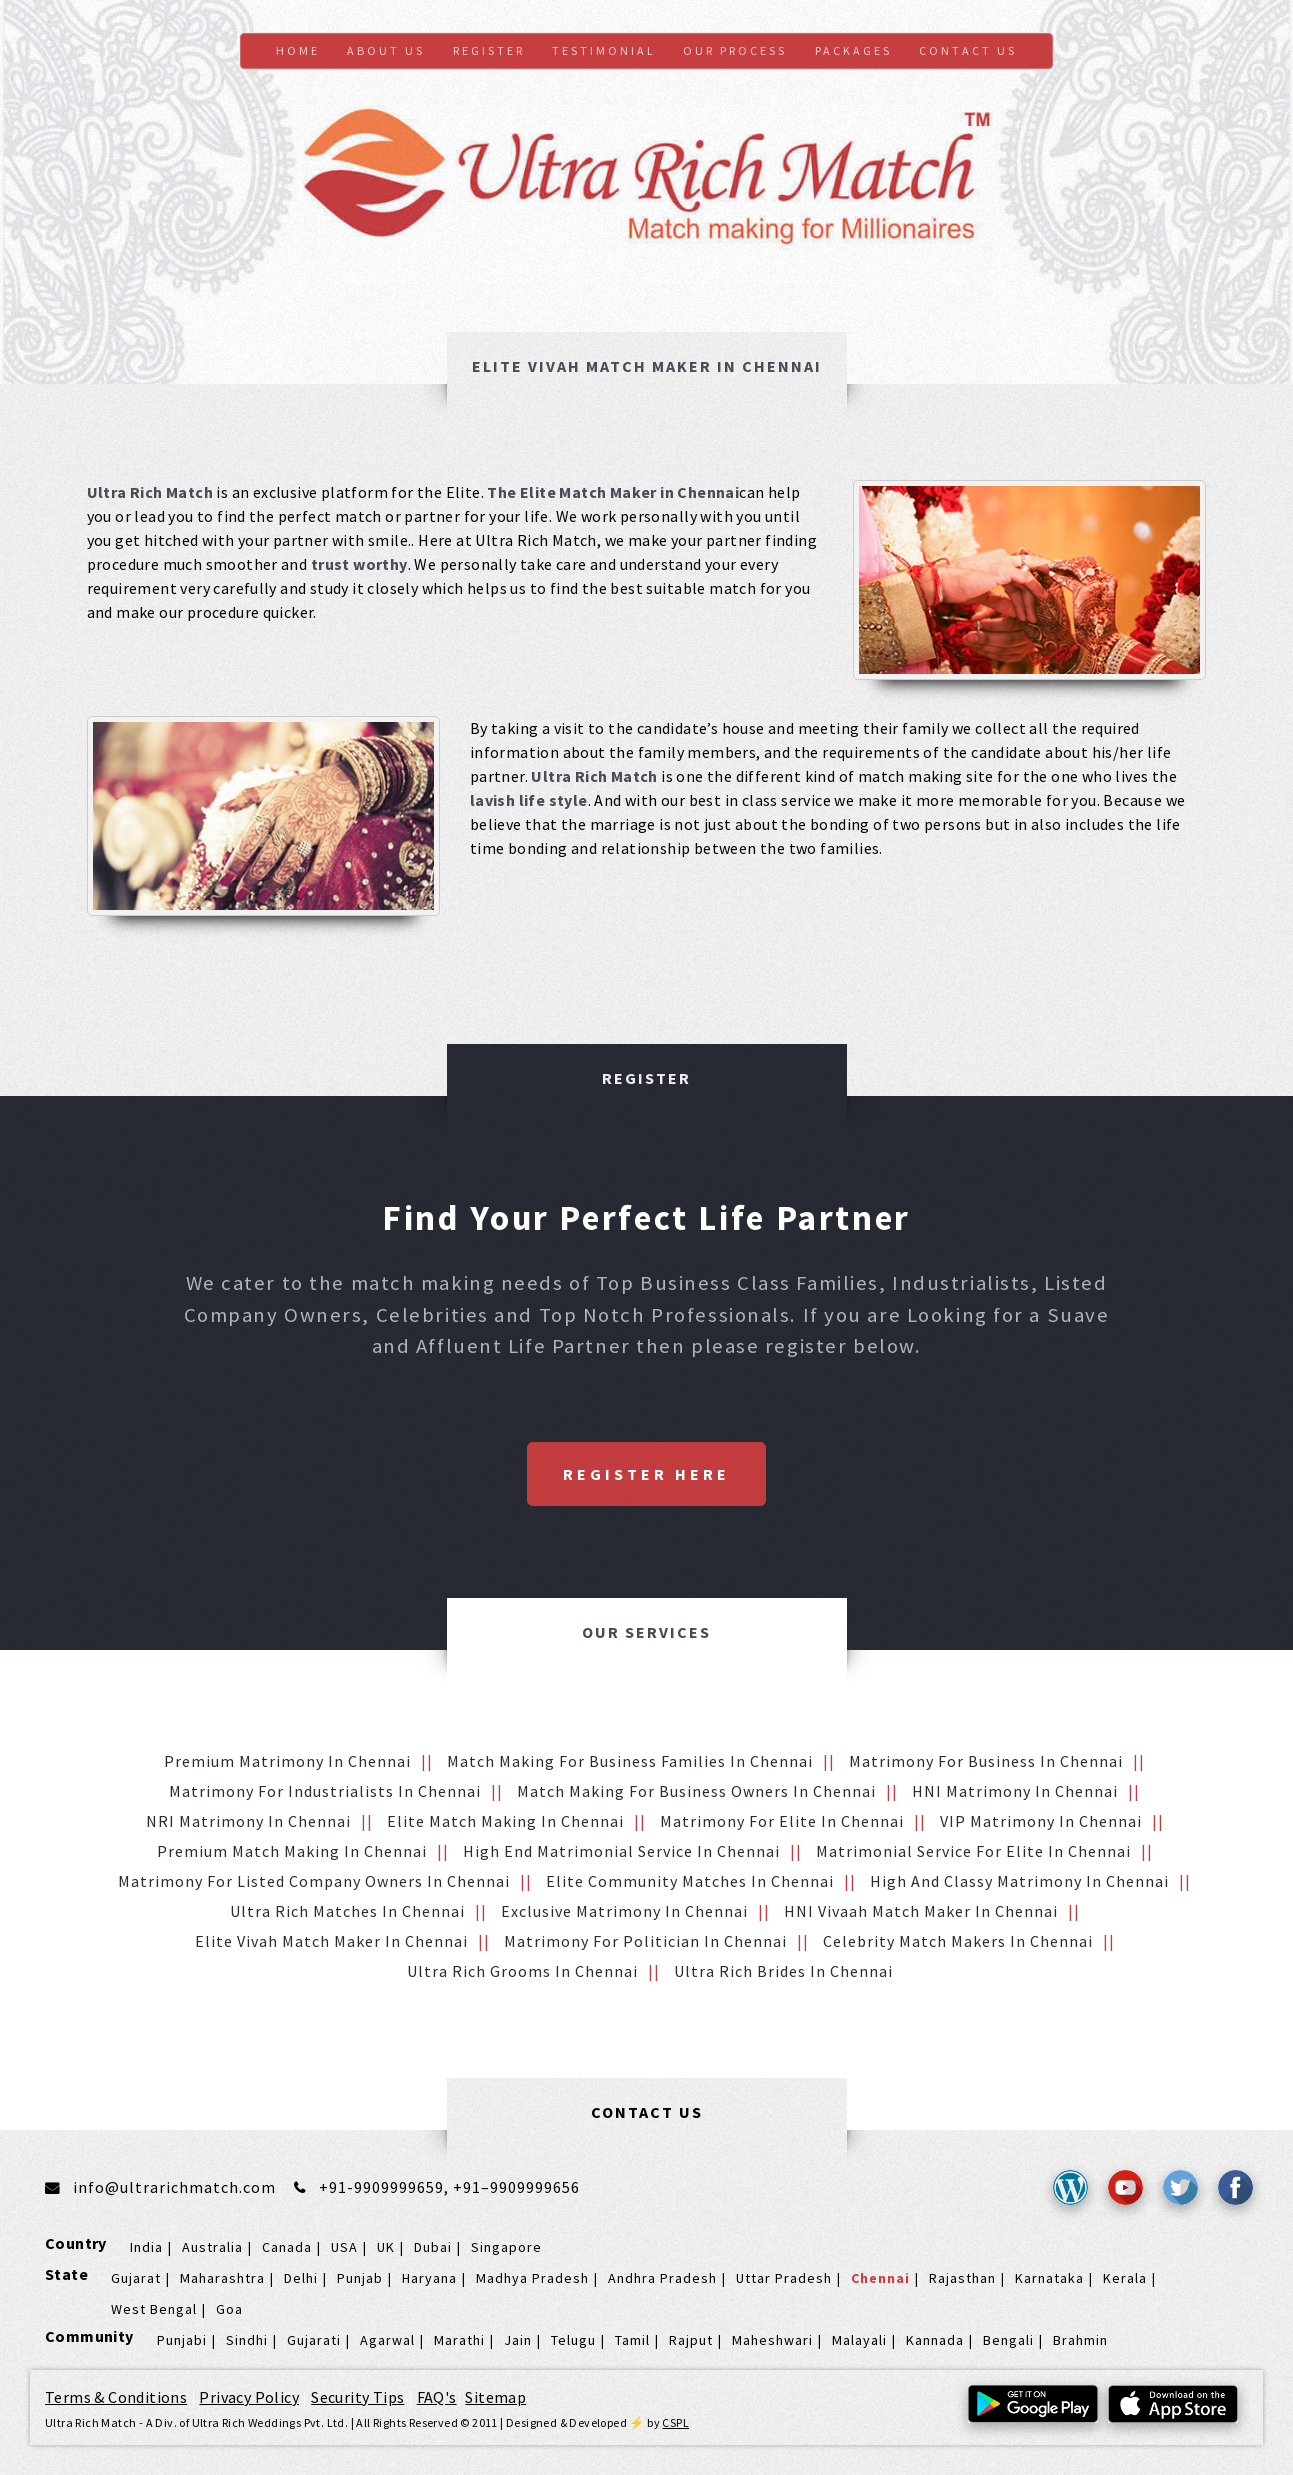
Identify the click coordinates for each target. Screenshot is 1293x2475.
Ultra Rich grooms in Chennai (522, 1971)
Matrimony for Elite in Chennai (782, 1821)
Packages (853, 50)
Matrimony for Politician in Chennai (645, 1941)
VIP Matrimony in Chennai (1041, 1821)
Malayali (859, 2340)
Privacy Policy (249, 2397)
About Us (386, 50)
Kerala (1125, 2278)
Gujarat (136, 2278)
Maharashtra (222, 2278)
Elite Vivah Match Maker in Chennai (331, 1941)
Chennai (880, 2278)
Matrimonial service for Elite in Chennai (973, 1851)
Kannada (935, 2340)
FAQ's (437, 2397)
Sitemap (495, 2397)
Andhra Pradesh (662, 2278)
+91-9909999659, (386, 2187)
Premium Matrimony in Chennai (287, 1761)
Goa (229, 2309)
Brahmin (1080, 2340)
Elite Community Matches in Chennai (690, 1881)
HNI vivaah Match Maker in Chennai (921, 1911)
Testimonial (604, 50)
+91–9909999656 (516, 2187)
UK (386, 2247)
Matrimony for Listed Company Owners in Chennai (314, 1881)
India (146, 2247)
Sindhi (247, 2340)
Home (298, 50)
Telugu (573, 2340)
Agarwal (387, 2340)
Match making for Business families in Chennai (630, 1761)
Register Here (646, 1474)
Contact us (968, 50)
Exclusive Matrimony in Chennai (624, 1911)
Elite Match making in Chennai (505, 1821)
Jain (518, 2340)
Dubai (433, 2247)
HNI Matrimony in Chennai (1015, 1791)
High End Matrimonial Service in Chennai (621, 1851)
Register (489, 50)
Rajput (691, 2340)
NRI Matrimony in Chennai (248, 1821)
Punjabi (182, 2340)
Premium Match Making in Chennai (292, 1851)
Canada (287, 2247)
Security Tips (357, 2397)
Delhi (301, 2278)
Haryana (429, 2278)
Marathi (459, 2340)
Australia (212, 2247)
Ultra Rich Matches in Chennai (347, 1911)
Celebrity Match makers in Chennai (958, 1941)
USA (344, 2247)
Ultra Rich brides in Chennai (783, 1971)
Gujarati (314, 2340)
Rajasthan (962, 2278)
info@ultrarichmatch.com (174, 2187)
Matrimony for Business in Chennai (986, 1761)
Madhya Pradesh (532, 2278)
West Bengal (154, 2309)
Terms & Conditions (116, 2397)
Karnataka (1049, 2278)
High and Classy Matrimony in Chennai (1019, 1881)
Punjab (360, 2278)
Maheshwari (772, 2340)
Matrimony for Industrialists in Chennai (325, 1791)
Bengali (1008, 2340)
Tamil (632, 2340)
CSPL (675, 2422)
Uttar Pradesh (784, 2278)
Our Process (735, 50)
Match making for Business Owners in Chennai (696, 1791)
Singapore (506, 2247)
